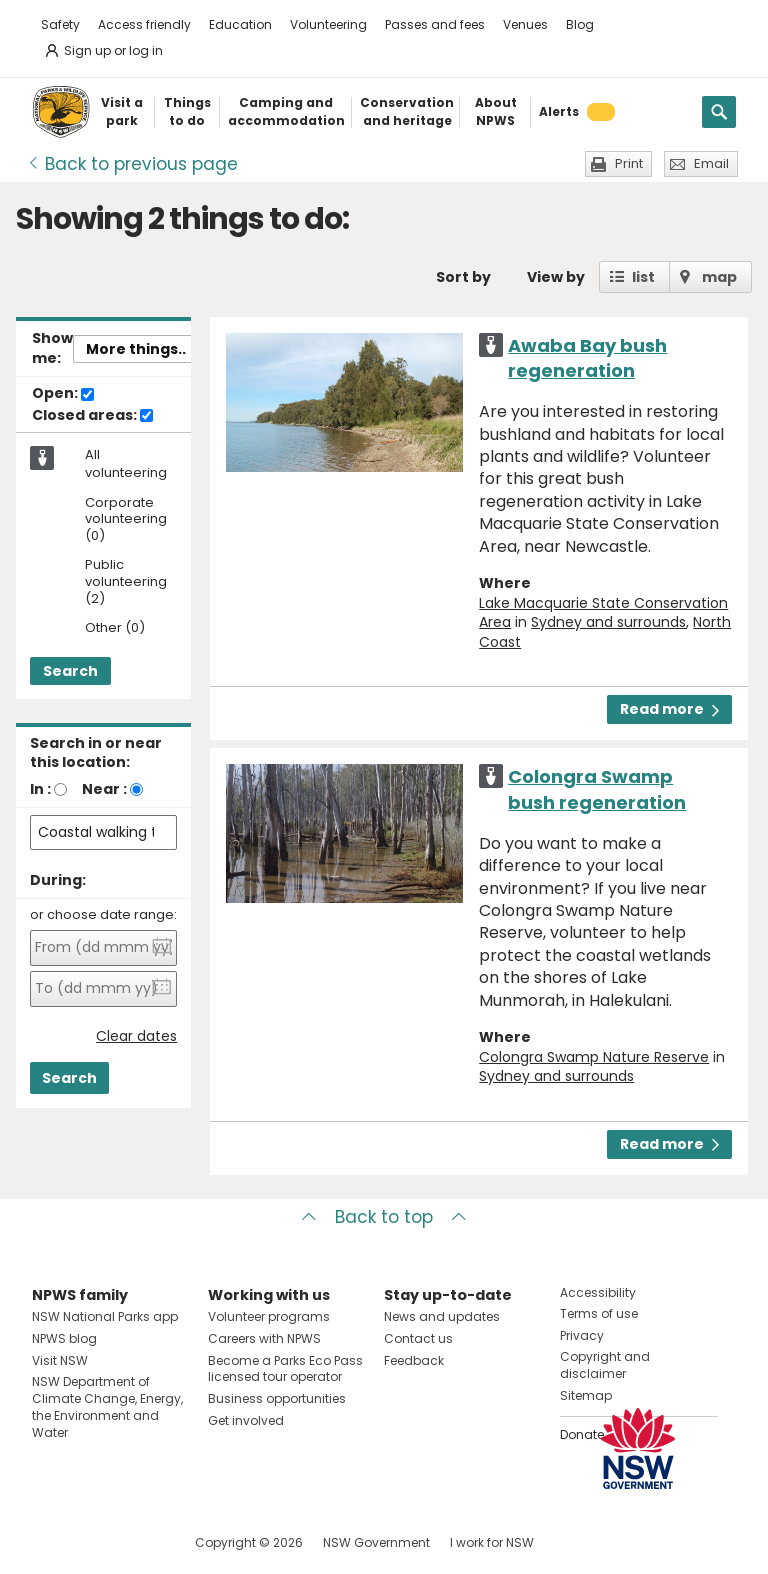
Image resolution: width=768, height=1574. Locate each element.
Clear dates (136, 1036)
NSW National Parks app (105, 1316)
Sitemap (586, 1395)
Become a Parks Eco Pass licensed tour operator (285, 1369)
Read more (669, 709)
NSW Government (376, 1542)
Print (629, 163)
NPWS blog (64, 1338)
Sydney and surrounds (608, 622)
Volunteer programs (269, 1316)
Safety (60, 24)
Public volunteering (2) (126, 582)
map (719, 277)
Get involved (246, 1420)
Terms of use (599, 1313)
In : (40, 789)
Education (240, 24)
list (643, 277)
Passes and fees (435, 24)
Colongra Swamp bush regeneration (597, 789)
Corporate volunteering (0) (126, 520)
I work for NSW (492, 1542)
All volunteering (126, 464)
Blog (580, 24)
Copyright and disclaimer (605, 1365)
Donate (582, 1434)
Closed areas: (92, 416)
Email (711, 163)
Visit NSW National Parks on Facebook (50, 1542)
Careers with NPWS (264, 1338)
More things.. (136, 349)
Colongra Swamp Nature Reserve (594, 1057)
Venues (525, 24)
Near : (104, 789)
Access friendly (144, 24)
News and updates (442, 1316)
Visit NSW (60, 1360)
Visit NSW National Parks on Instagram (93, 1542)
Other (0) (115, 628)
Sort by (463, 277)
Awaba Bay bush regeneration (587, 358)
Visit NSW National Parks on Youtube (136, 1542)
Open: (63, 394)
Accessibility (598, 1292)
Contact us (418, 1338)
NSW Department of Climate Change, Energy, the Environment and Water (107, 1406)
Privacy (582, 1335)
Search (70, 671)
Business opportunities (277, 1398)
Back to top (384, 1217)
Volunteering (328, 24)
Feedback (414, 1360)
